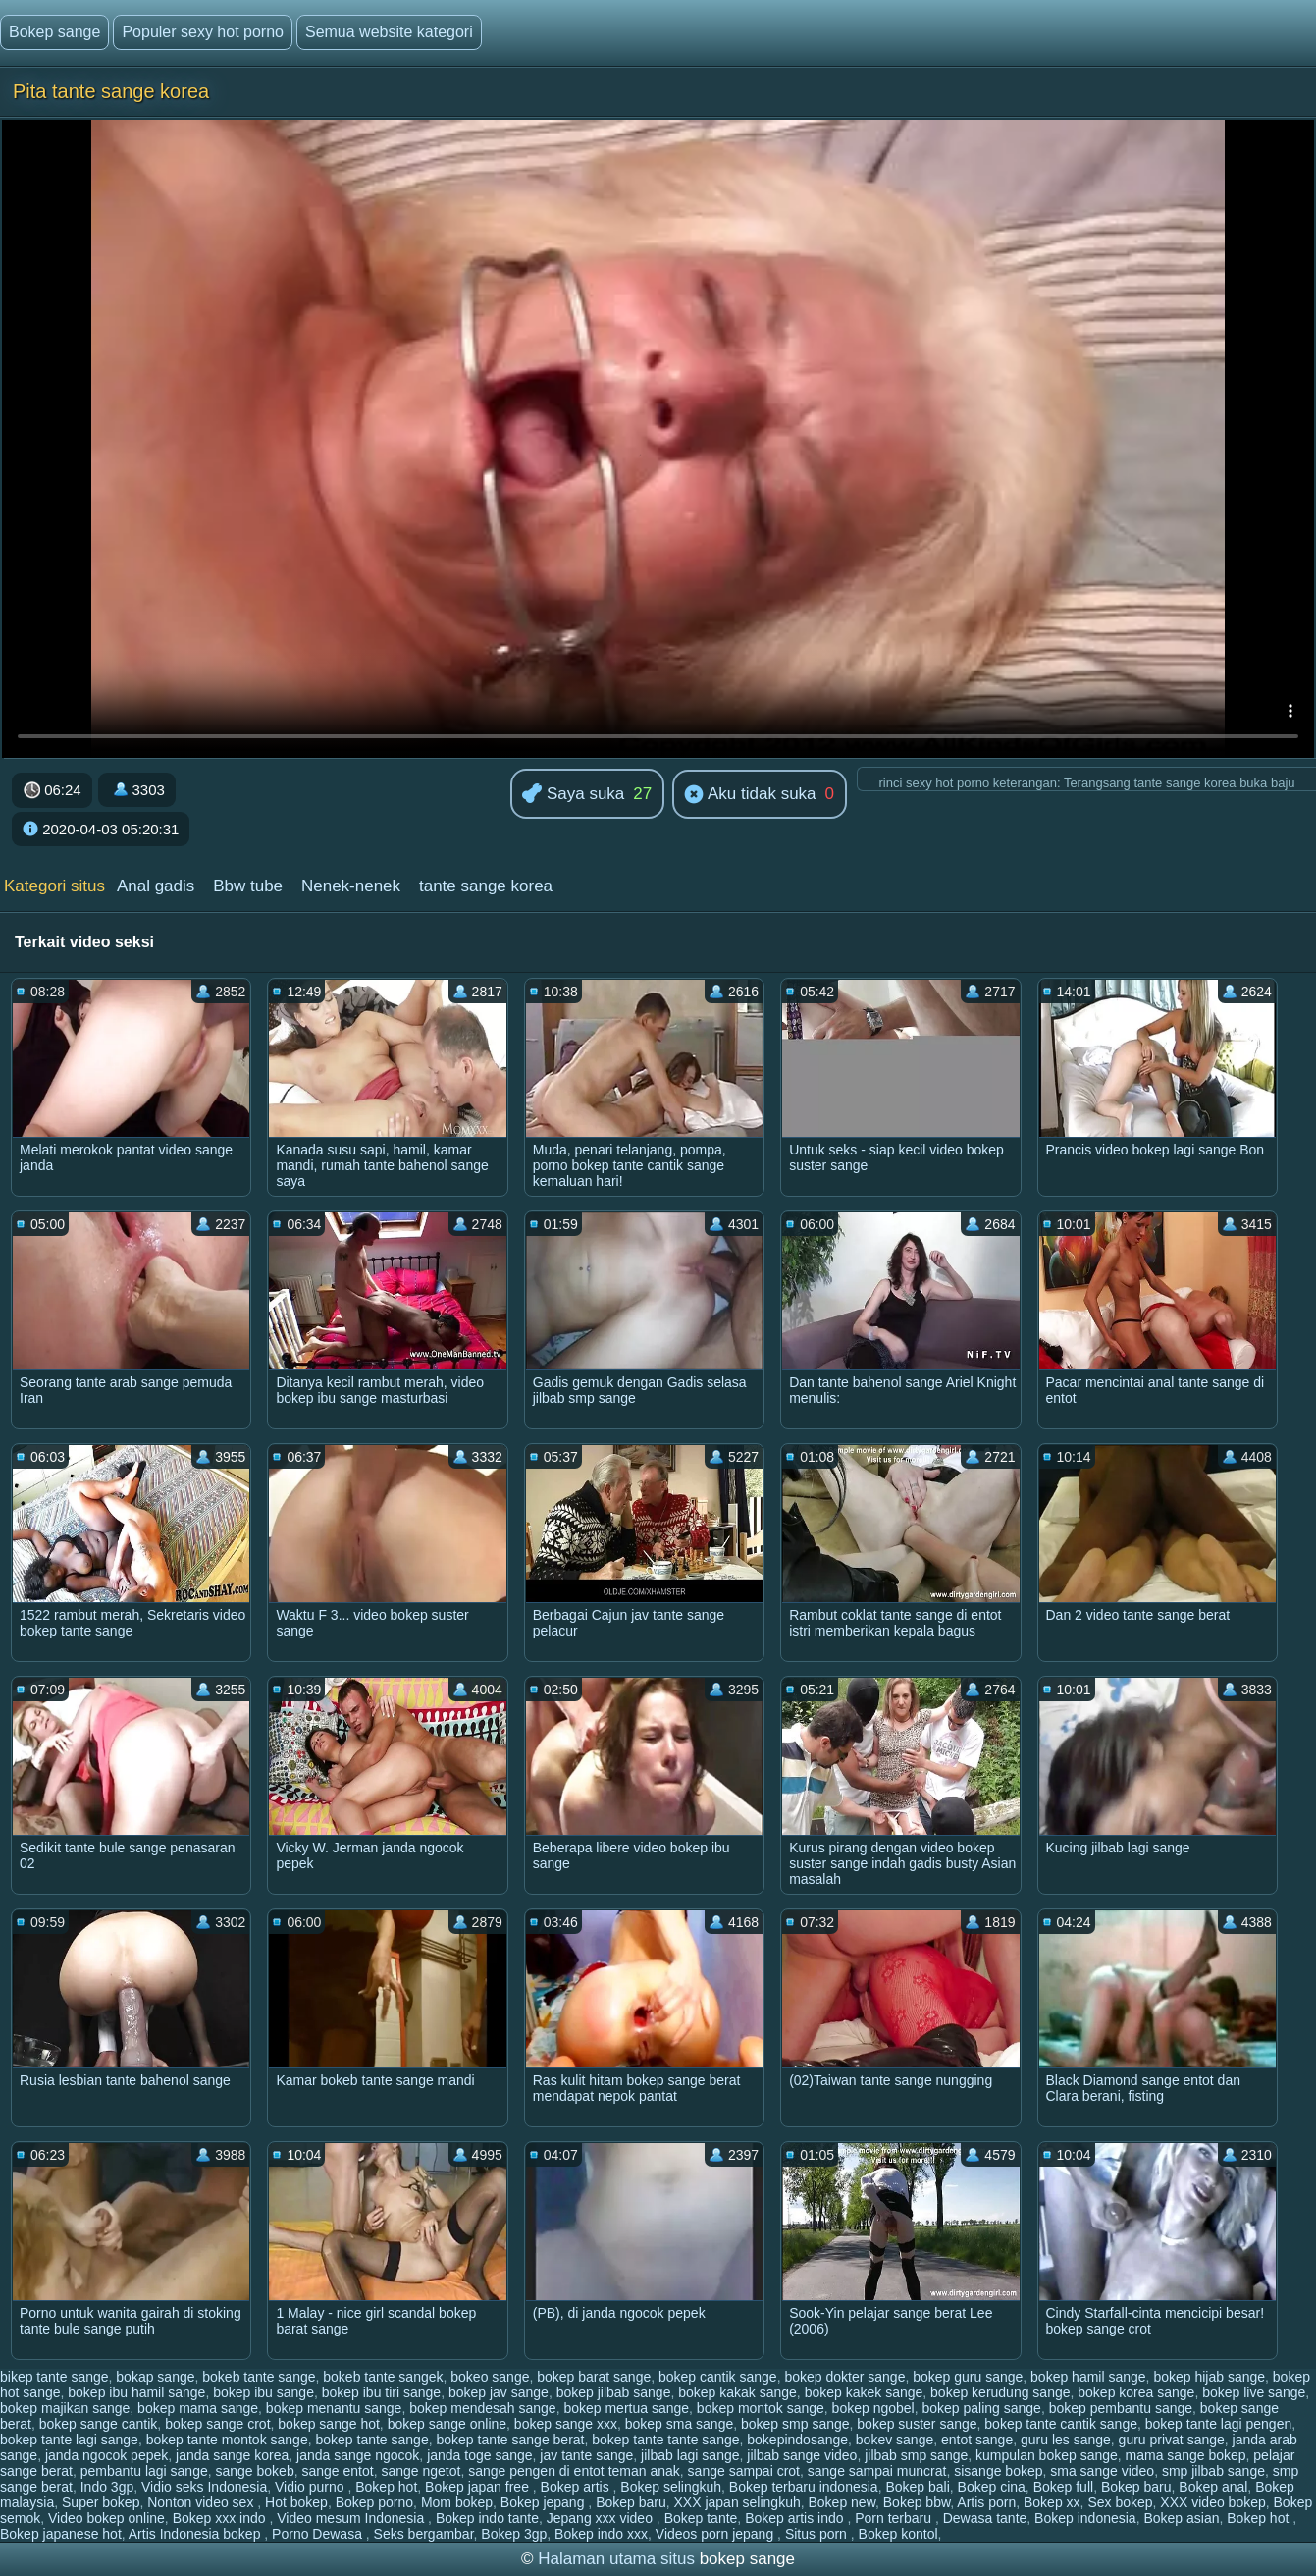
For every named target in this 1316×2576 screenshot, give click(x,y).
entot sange (977, 2439)
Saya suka (573, 794)
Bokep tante (701, 2518)
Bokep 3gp (514, 2534)
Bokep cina (992, 2487)
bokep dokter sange (844, 2377)
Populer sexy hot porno (203, 32)
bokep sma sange (679, 2424)
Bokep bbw (917, 2502)
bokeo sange (489, 2377)
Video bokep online (106, 2518)
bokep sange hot (329, 2424)
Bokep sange (54, 32)
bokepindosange (797, 2439)
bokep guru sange (968, 2377)
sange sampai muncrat (877, 2471)
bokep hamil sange (1088, 2377)
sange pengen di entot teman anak (574, 2471)
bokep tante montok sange (227, 2439)
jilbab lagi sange (690, 2455)
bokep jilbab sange (613, 2392)
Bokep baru (1136, 2487)
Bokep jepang (544, 2502)
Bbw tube (248, 886)
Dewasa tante (985, 2518)
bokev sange (894, 2439)
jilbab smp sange (916, 2455)
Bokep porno (374, 2502)
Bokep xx (1052, 2502)
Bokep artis (577, 2487)
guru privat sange (1172, 2439)
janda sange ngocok (357, 2455)
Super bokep (100, 2502)
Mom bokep (457, 2502)
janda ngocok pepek (106, 2455)
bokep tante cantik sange (1060, 2424)
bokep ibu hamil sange (136, 2392)
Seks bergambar (424, 2534)
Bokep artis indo (796, 2518)
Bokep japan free (479, 2487)
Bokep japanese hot (61, 2534)
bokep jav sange (498, 2392)
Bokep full (1063, 2487)
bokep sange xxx (565, 2424)
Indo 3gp (107, 2487)
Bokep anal (1213, 2487)
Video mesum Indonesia (352, 2518)
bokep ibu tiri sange (381, 2392)
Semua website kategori (389, 32)
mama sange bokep (1186, 2455)
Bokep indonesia (1085, 2518)
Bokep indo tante (487, 2518)
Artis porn (986, 2502)
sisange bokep (998, 2471)
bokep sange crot (217, 2424)
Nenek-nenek (350, 886)
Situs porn (818, 2534)
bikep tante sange (54, 2377)
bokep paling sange (980, 2408)
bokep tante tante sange (665, 2439)
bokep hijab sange (1209, 2377)
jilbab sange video (802, 2455)
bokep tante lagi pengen (1218, 2424)
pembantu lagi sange (144, 2471)
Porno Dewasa (319, 2534)
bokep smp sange (795, 2424)
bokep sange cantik (98, 2424)
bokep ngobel (873, 2408)
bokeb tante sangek (383, 2377)
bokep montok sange (760, 2408)
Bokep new (842, 2502)
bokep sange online (447, 2424)
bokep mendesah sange (482, 2408)
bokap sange (155, 2377)
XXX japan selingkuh (737, 2502)
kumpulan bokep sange (1046, 2455)
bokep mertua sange (626, 2408)
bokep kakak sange (737, 2392)
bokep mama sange (197, 2408)
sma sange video (1102, 2471)
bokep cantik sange (717, 2377)
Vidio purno (311, 2487)
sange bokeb (255, 2471)
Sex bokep (1119, 2502)
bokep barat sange (594, 2377)
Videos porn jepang (716, 2534)
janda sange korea (232, 2455)
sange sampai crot (744, 2471)
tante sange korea (486, 886)
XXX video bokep (1212, 2502)
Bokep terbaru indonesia (803, 2487)
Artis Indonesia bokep (197, 2534)
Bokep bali (917, 2487)
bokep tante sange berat (510, 2439)
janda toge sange (479, 2455)
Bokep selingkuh (670, 2487)
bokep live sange (1253, 2392)
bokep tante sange (371, 2439)
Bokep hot (386, 2487)
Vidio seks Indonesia (204, 2487)
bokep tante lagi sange (69, 2439)
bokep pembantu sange (1120, 2408)
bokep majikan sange (65, 2408)
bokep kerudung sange (1000, 2392)
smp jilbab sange (1213, 2471)
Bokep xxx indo (221, 2518)
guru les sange (1066, 2439)
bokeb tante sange (258, 2377)
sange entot (337, 2471)
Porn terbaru (895, 2518)
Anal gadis (155, 886)
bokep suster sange (916, 2424)
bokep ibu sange (263, 2392)
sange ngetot (420, 2471)
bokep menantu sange (334, 2408)
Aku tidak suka (750, 795)
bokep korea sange (1136, 2392)
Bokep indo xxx (601, 2534)
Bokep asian (1181, 2518)
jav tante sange (586, 2455)
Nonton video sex (202, 2502)
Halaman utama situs (616, 2558)
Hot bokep (296, 2502)
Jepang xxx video (602, 2518)
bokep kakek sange (864, 2392)
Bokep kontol (898, 2534)
